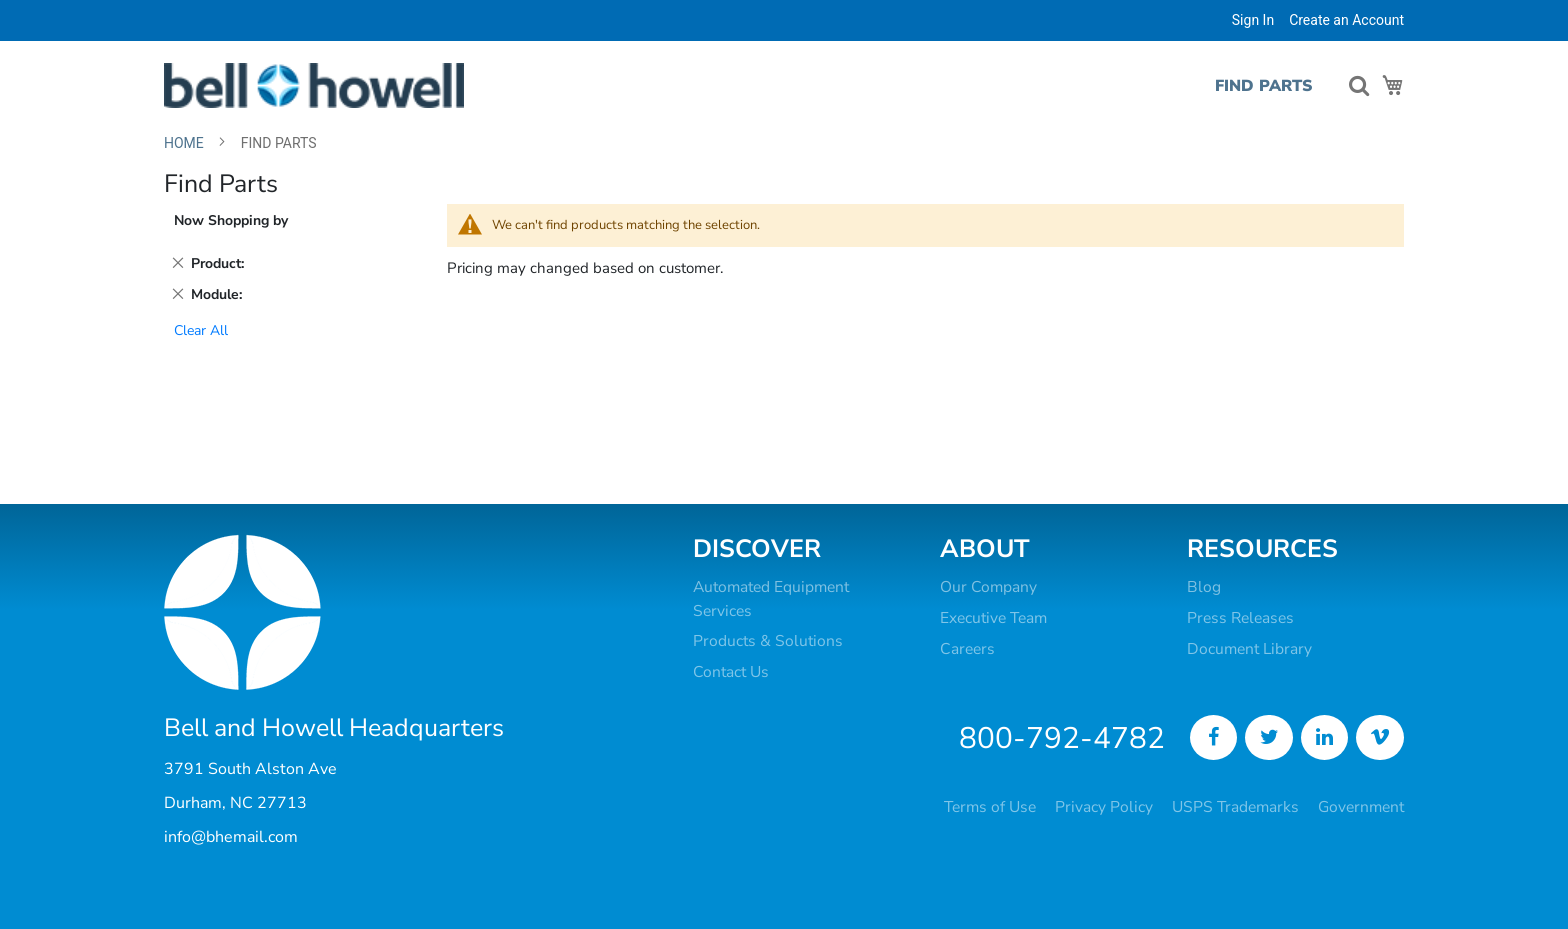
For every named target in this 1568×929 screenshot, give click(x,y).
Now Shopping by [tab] (231, 220)
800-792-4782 (1062, 738)
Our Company (988, 587)
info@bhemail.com (231, 837)
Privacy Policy (1104, 807)
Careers (967, 649)
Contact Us (731, 672)
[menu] (1260, 86)
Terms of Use (990, 807)
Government (1361, 807)
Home (185, 143)
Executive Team (993, 618)
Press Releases (1240, 618)
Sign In (1253, 20)
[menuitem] (1255, 86)
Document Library (1249, 649)
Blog (1204, 587)
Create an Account (1346, 20)
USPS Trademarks (1235, 807)
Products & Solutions (768, 641)
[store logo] (314, 85)
